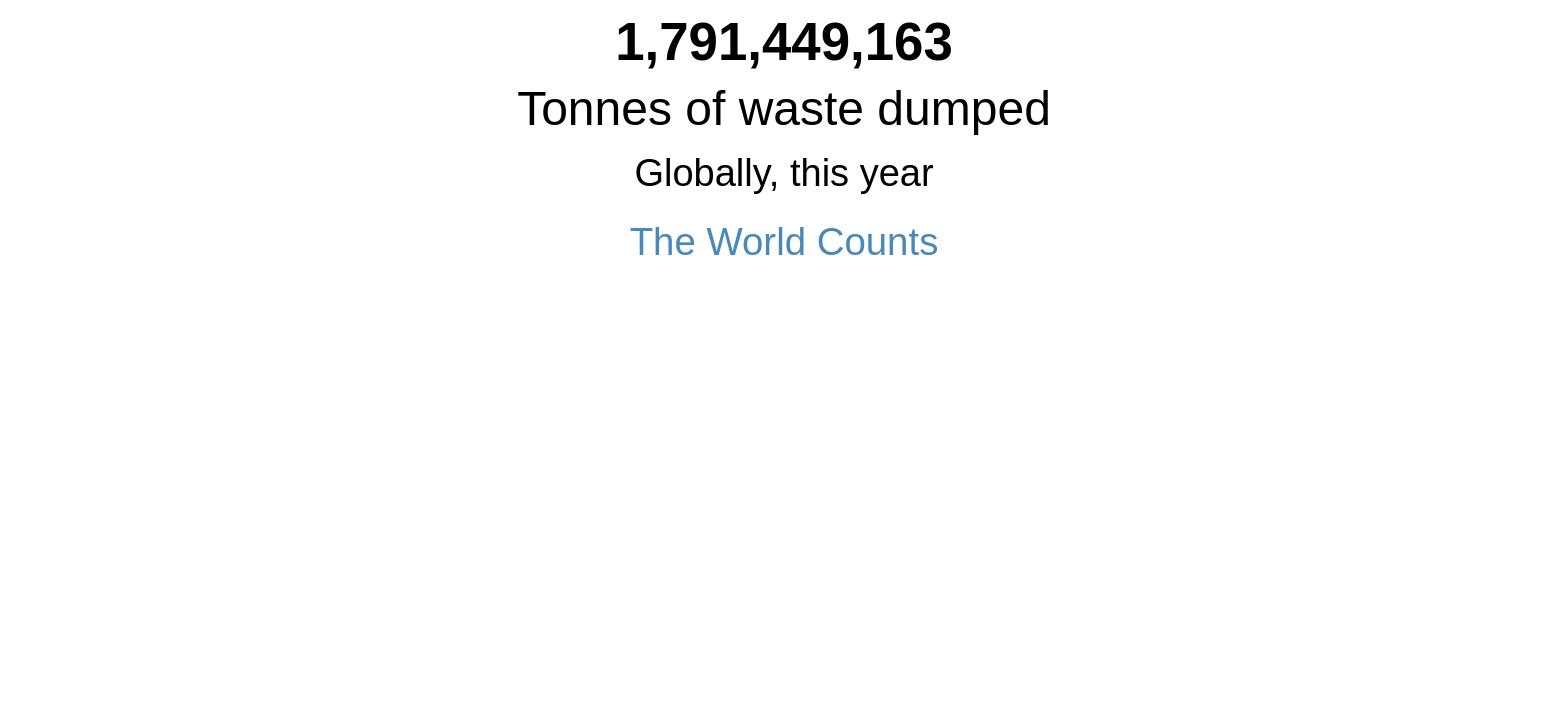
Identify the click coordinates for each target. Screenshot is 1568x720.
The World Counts (784, 241)
